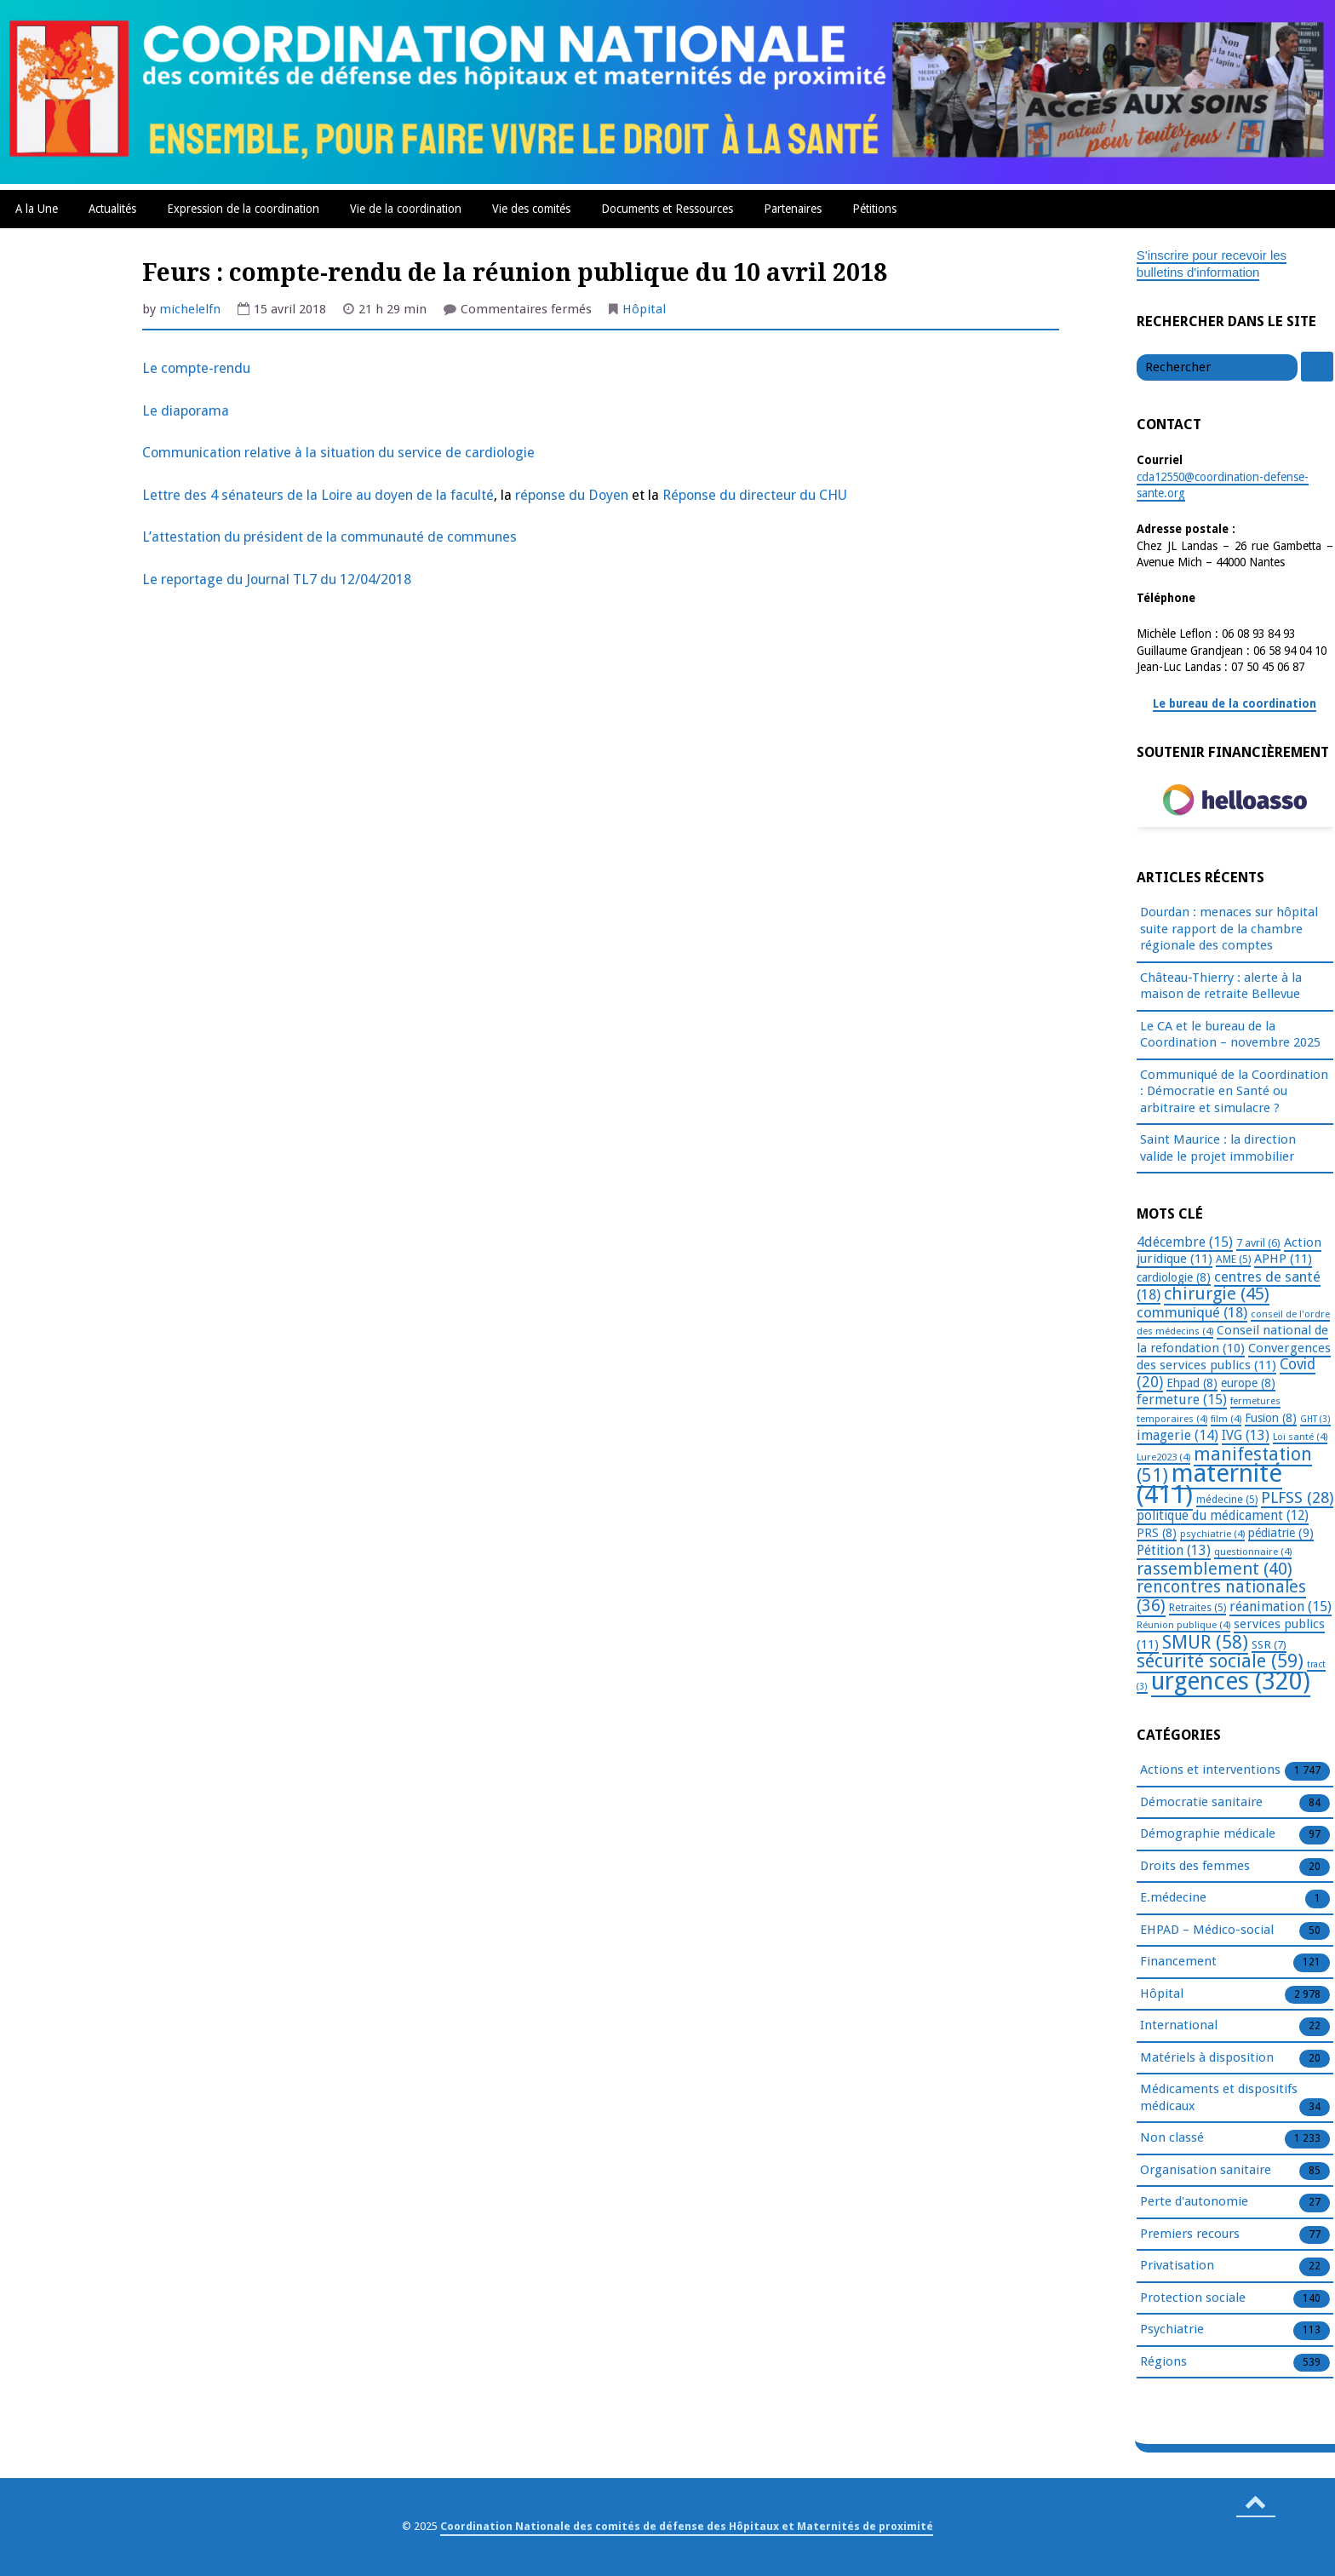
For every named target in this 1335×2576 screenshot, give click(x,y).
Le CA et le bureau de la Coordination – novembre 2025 (1230, 1034)
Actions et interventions (1210, 1770)
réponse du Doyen (573, 495)
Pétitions (874, 208)
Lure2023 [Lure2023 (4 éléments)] (1163, 1457)
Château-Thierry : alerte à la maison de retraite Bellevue (1221, 986)
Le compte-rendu (196, 368)
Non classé (1172, 2138)
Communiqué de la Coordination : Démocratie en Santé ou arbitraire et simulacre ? (1234, 1091)
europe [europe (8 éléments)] (1248, 1383)
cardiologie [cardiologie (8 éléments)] (1174, 1277)
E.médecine (1173, 1898)
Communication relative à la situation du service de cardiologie (338, 453)
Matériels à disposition (1207, 2058)
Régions (1163, 2362)
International (1179, 2025)
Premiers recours (1190, 2234)
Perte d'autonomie (1194, 2202)
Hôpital (644, 309)
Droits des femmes (1195, 1866)
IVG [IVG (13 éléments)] (1245, 1435)
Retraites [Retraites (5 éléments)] (1197, 1608)
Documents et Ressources (667, 208)
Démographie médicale (1207, 1834)
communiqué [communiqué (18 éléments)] (1192, 1312)
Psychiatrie (1172, 2329)
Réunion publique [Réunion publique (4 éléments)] (1183, 1625)
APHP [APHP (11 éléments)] (1283, 1258)
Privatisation (1177, 2266)
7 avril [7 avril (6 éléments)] (1258, 1242)
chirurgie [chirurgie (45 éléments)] (1216, 1293)
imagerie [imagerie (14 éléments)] (1177, 1435)
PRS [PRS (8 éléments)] (1157, 1533)
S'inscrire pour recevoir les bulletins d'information (1211, 264)
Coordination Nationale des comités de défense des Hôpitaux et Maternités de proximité (686, 2526)
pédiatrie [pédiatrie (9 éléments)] (1281, 1533)
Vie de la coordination (405, 208)
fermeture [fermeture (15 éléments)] (1182, 1399)
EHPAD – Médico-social (1207, 1930)
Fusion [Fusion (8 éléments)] (1271, 1418)
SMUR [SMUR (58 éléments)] (1205, 1642)
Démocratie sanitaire (1201, 1802)
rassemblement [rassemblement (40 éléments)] (1214, 1568)
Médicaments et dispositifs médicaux (1219, 2098)
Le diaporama (185, 411)
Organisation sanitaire (1205, 2170)
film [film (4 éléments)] (1226, 1419)
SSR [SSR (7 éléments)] (1269, 1644)
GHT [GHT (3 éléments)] (1315, 1419)
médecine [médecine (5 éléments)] (1227, 1500)
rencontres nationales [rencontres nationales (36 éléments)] (1221, 1596)
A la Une (36, 208)
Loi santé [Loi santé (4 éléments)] (1300, 1437)
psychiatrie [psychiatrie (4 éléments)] (1212, 1534)
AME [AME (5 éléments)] (1233, 1259)
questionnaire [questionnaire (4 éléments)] (1253, 1552)
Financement (1178, 1962)
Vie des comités (531, 208)
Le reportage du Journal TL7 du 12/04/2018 (276, 579)
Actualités (112, 208)
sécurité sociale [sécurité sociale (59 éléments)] (1220, 1661)
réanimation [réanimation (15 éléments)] (1280, 1606)
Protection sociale (1193, 2298)
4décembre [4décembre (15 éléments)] (1185, 1242)
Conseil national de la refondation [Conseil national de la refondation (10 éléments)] (1232, 1339)
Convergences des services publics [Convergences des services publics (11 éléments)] (1234, 1357)
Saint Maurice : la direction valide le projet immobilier (1218, 1148)
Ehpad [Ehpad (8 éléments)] (1192, 1383)
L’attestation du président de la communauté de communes (329, 537)
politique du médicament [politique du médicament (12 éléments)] (1223, 1515)
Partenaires (793, 208)
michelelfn (190, 309)
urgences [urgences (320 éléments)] (1230, 1681)
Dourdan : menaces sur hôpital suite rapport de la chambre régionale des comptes (1229, 928)
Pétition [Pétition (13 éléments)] (1174, 1550)
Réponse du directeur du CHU (754, 495)
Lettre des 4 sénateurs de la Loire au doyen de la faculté (318, 495)
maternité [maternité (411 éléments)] (1209, 1484)
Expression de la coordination (243, 208)
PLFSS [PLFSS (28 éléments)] (1297, 1497)
